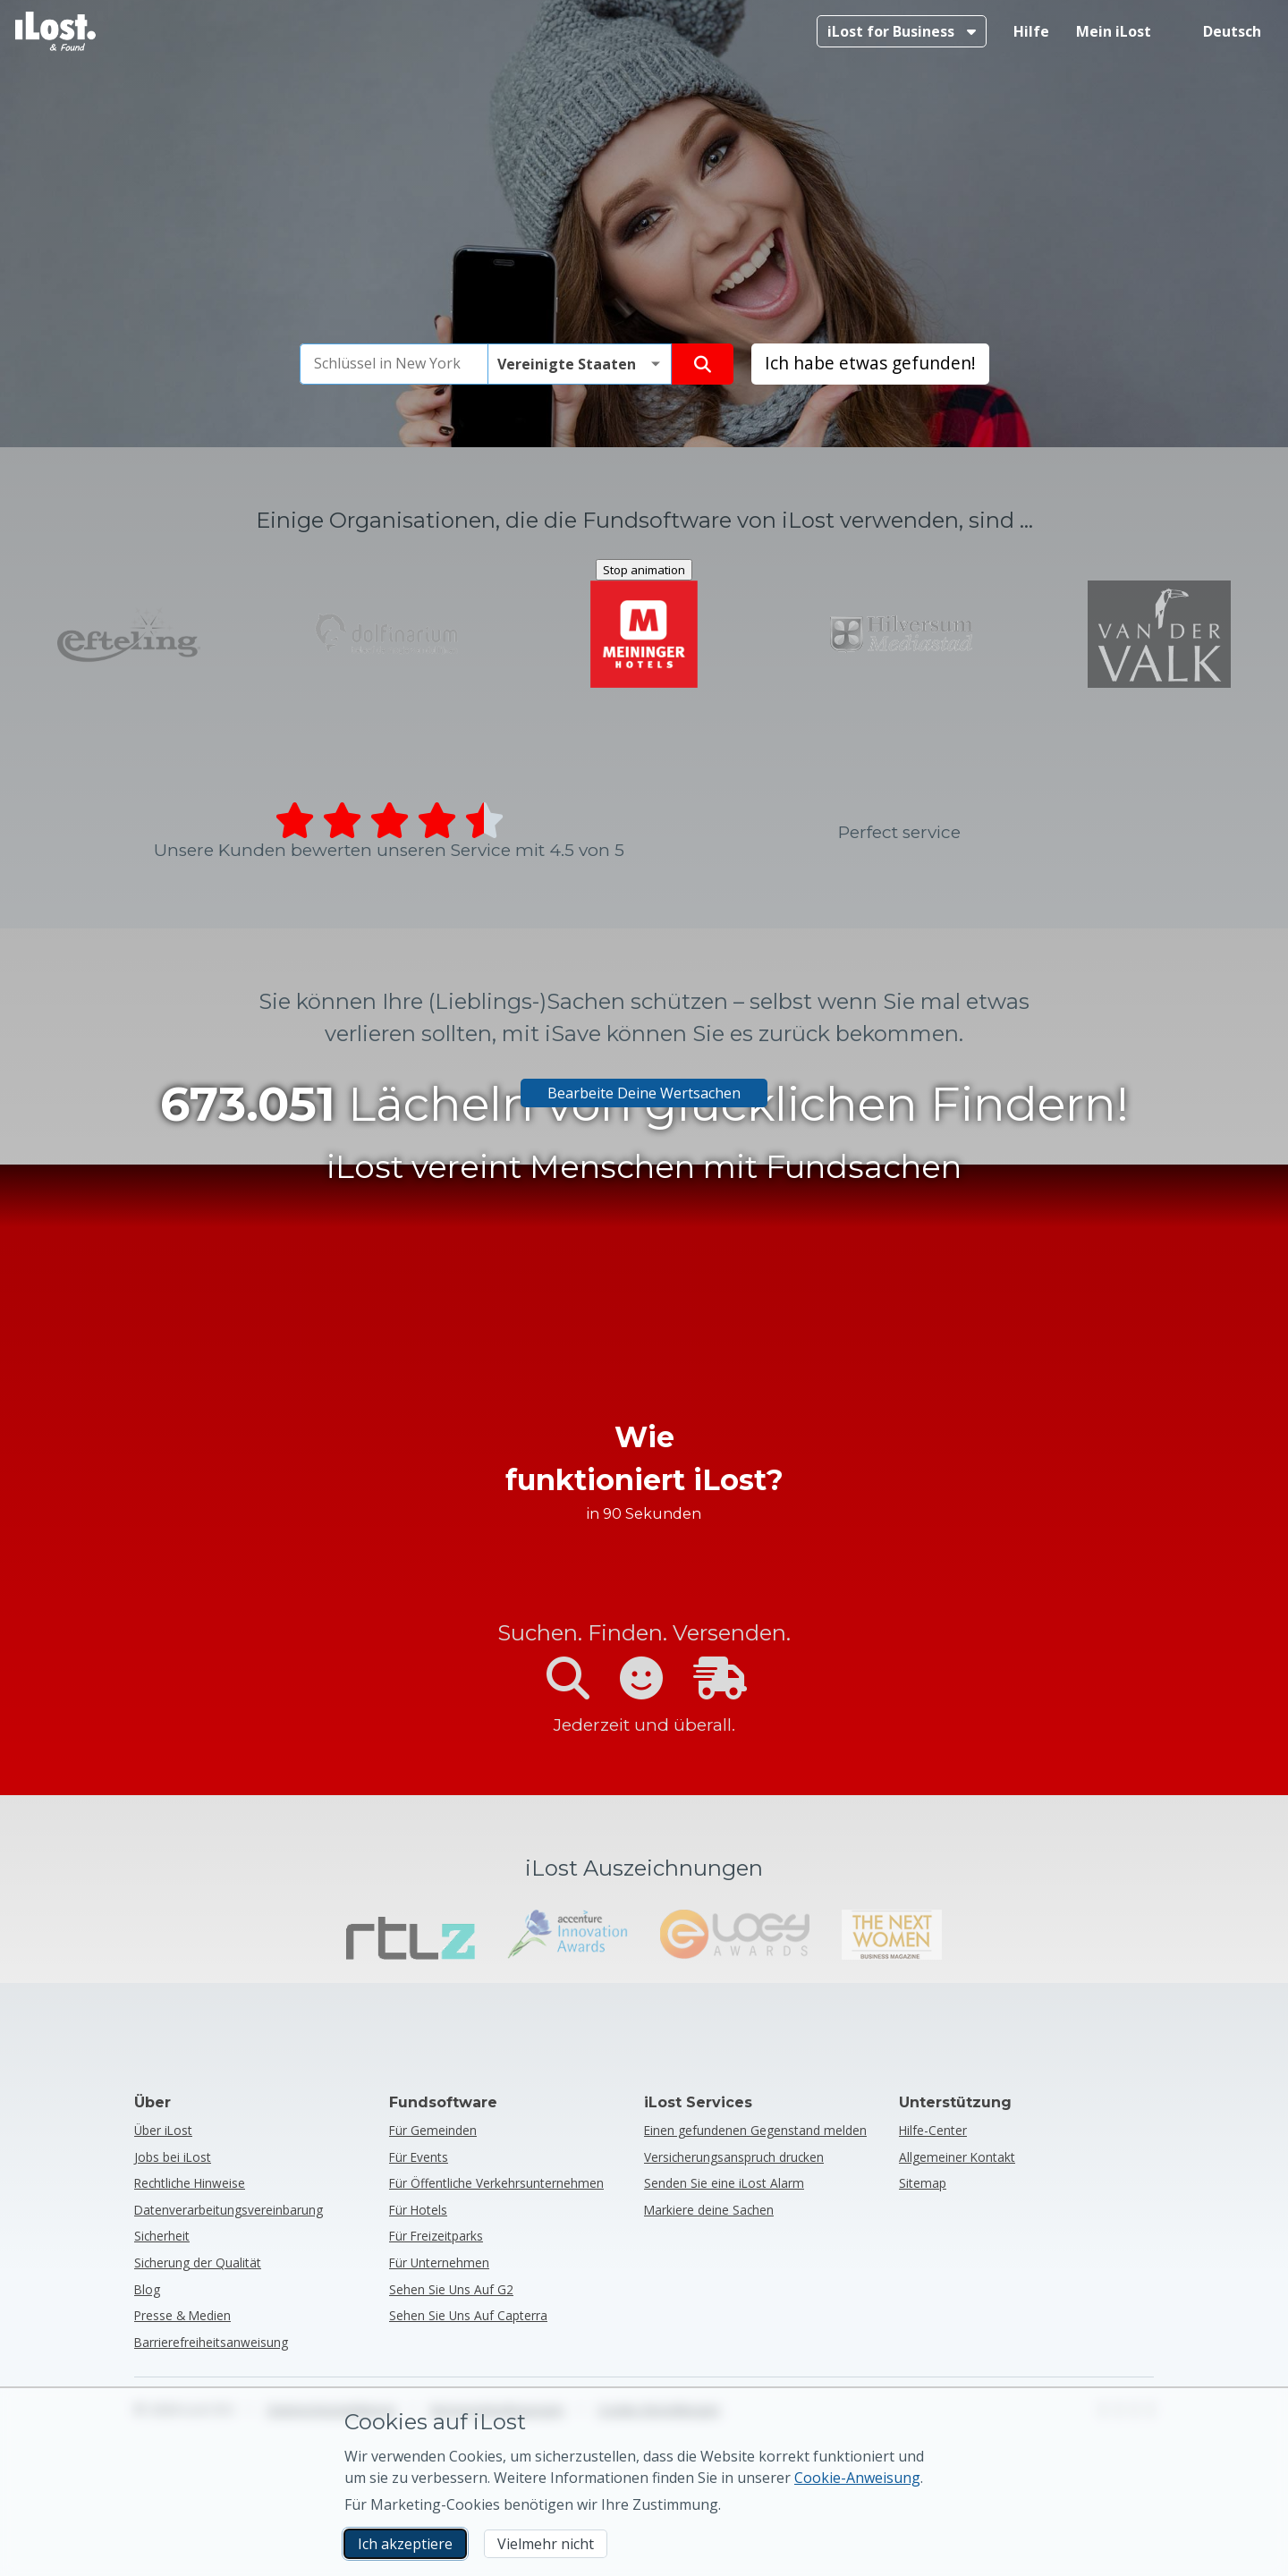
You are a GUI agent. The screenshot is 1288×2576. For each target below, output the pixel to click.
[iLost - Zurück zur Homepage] (55, 31)
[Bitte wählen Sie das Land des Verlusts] (579, 1832)
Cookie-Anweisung (857, 2477)
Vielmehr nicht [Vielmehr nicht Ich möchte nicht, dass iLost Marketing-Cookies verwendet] (545, 2544)
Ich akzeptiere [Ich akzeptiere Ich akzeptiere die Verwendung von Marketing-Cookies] (405, 2544)
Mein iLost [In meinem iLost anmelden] (1113, 31)
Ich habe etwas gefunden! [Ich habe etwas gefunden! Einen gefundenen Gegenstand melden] (870, 1831)
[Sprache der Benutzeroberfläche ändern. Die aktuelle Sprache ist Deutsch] (1220, 31)
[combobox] (394, 1832)
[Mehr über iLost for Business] (901, 31)
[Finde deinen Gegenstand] (702, 1832)
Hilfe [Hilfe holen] (1031, 31)
